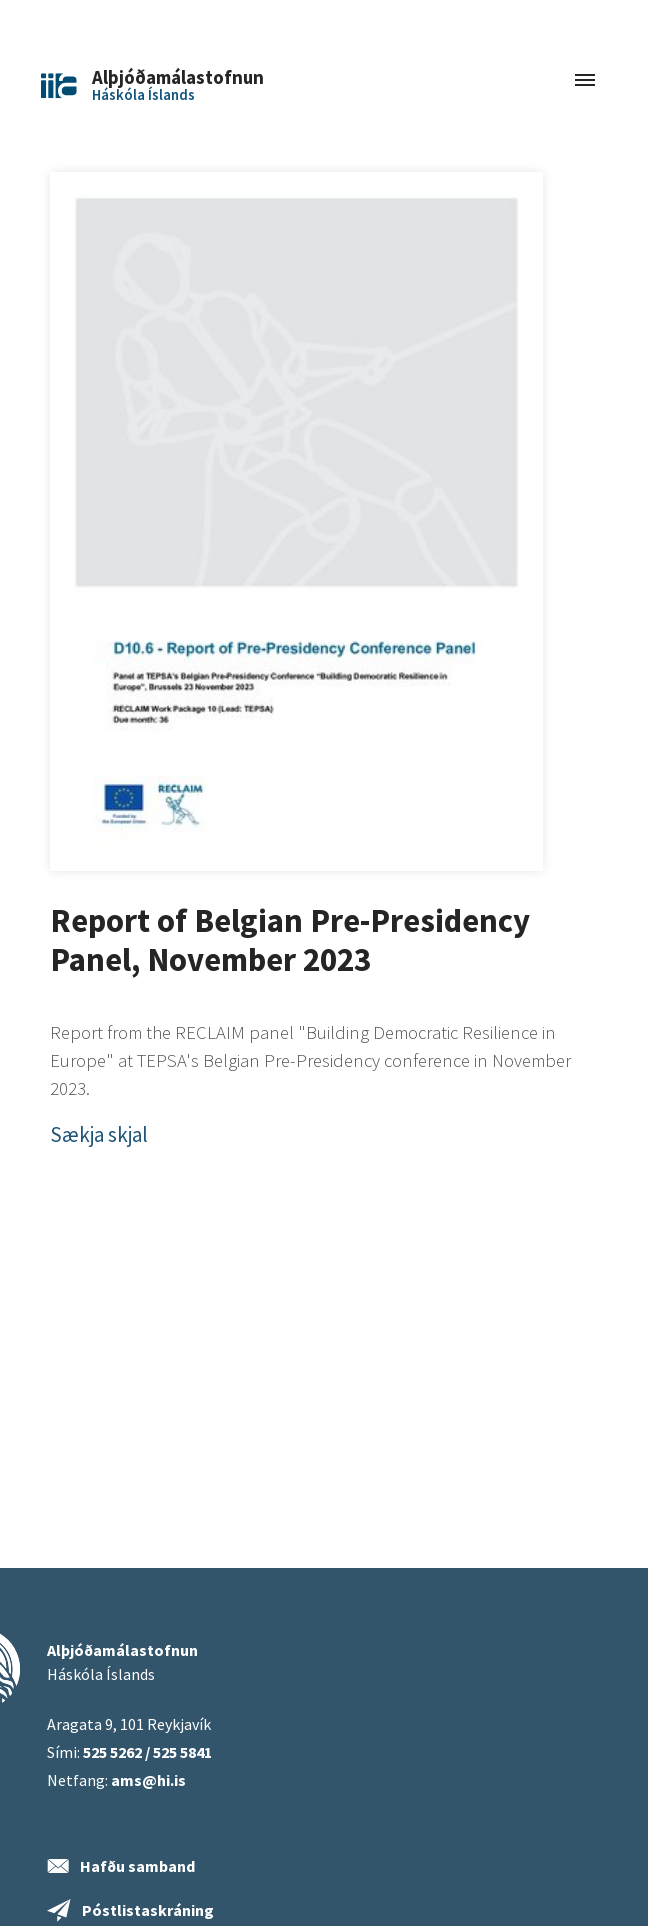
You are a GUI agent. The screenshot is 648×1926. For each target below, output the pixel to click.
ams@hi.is (148, 1780)
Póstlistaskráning (148, 1910)
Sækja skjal (99, 1134)
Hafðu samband (137, 1866)
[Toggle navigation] (585, 81)
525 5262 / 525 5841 (147, 1752)
